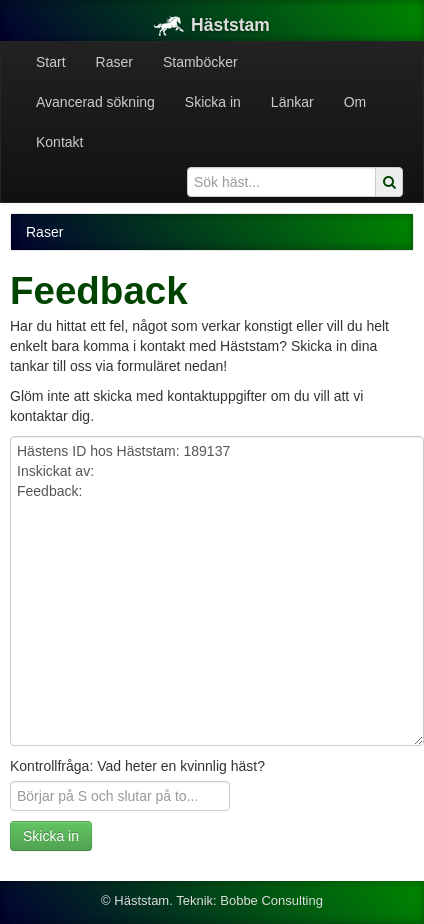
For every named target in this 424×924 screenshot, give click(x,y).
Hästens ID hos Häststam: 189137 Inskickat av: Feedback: (217, 591)
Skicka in (213, 102)
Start (51, 62)
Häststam (212, 25)
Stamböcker (200, 62)
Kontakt (59, 142)
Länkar (292, 102)
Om (355, 102)
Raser (114, 62)
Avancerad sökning (95, 102)
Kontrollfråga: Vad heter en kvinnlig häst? (137, 766)
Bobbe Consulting (271, 900)
